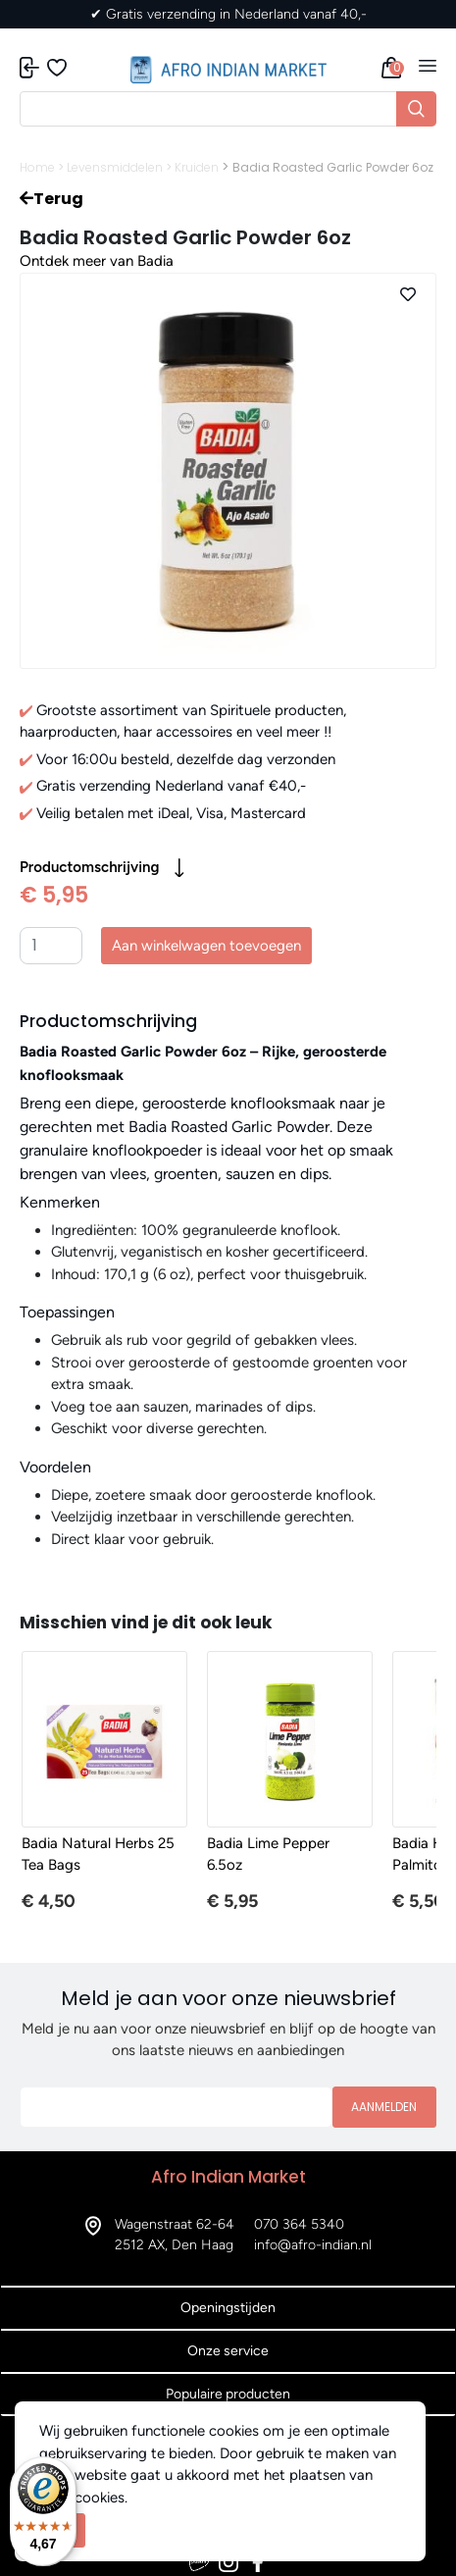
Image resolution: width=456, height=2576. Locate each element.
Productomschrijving (102, 868)
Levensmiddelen (115, 167)
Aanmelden (384, 2106)
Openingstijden (228, 2307)
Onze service (228, 2351)
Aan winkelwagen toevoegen (206, 945)
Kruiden (197, 167)
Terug (51, 198)
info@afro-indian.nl (313, 2245)
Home (37, 167)
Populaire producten (228, 2394)
